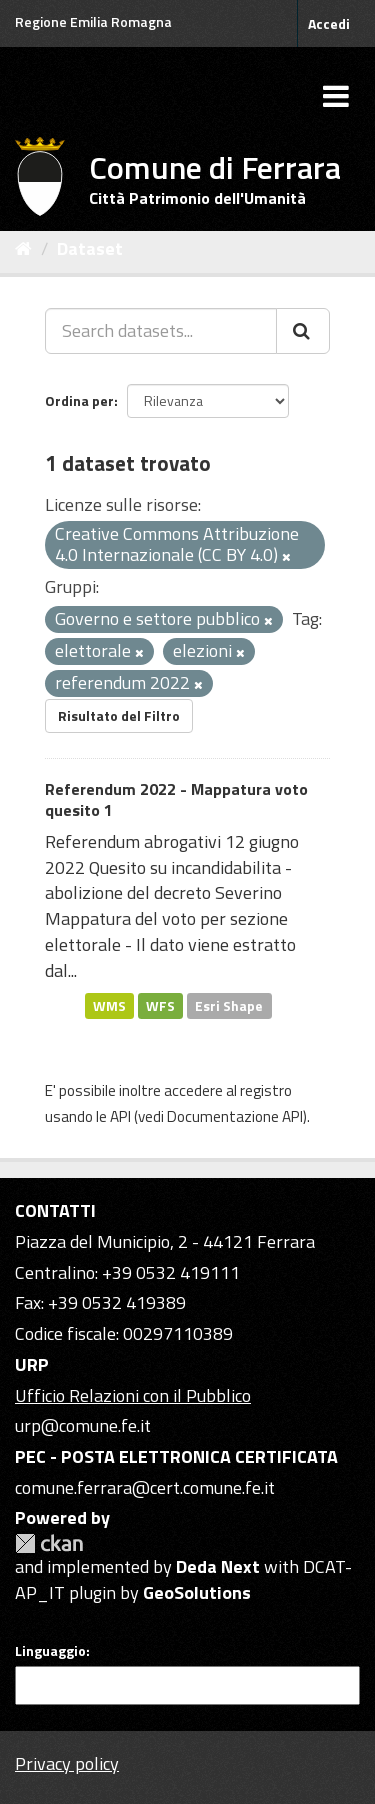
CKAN (49, 1543)
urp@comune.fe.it (83, 1425)
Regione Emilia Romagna (93, 21)
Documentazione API (235, 1116)
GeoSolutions (197, 1592)
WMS (109, 1005)
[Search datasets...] (161, 331)
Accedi (329, 23)
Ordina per (79, 400)
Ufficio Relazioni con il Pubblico (133, 1395)
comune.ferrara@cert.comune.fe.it (145, 1487)
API (120, 1116)
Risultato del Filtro (119, 715)
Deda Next (218, 1566)
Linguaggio (50, 1651)
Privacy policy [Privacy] (67, 1763)
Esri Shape (229, 1005)
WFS (160, 1005)
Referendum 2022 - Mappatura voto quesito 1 (176, 799)
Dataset (90, 248)
